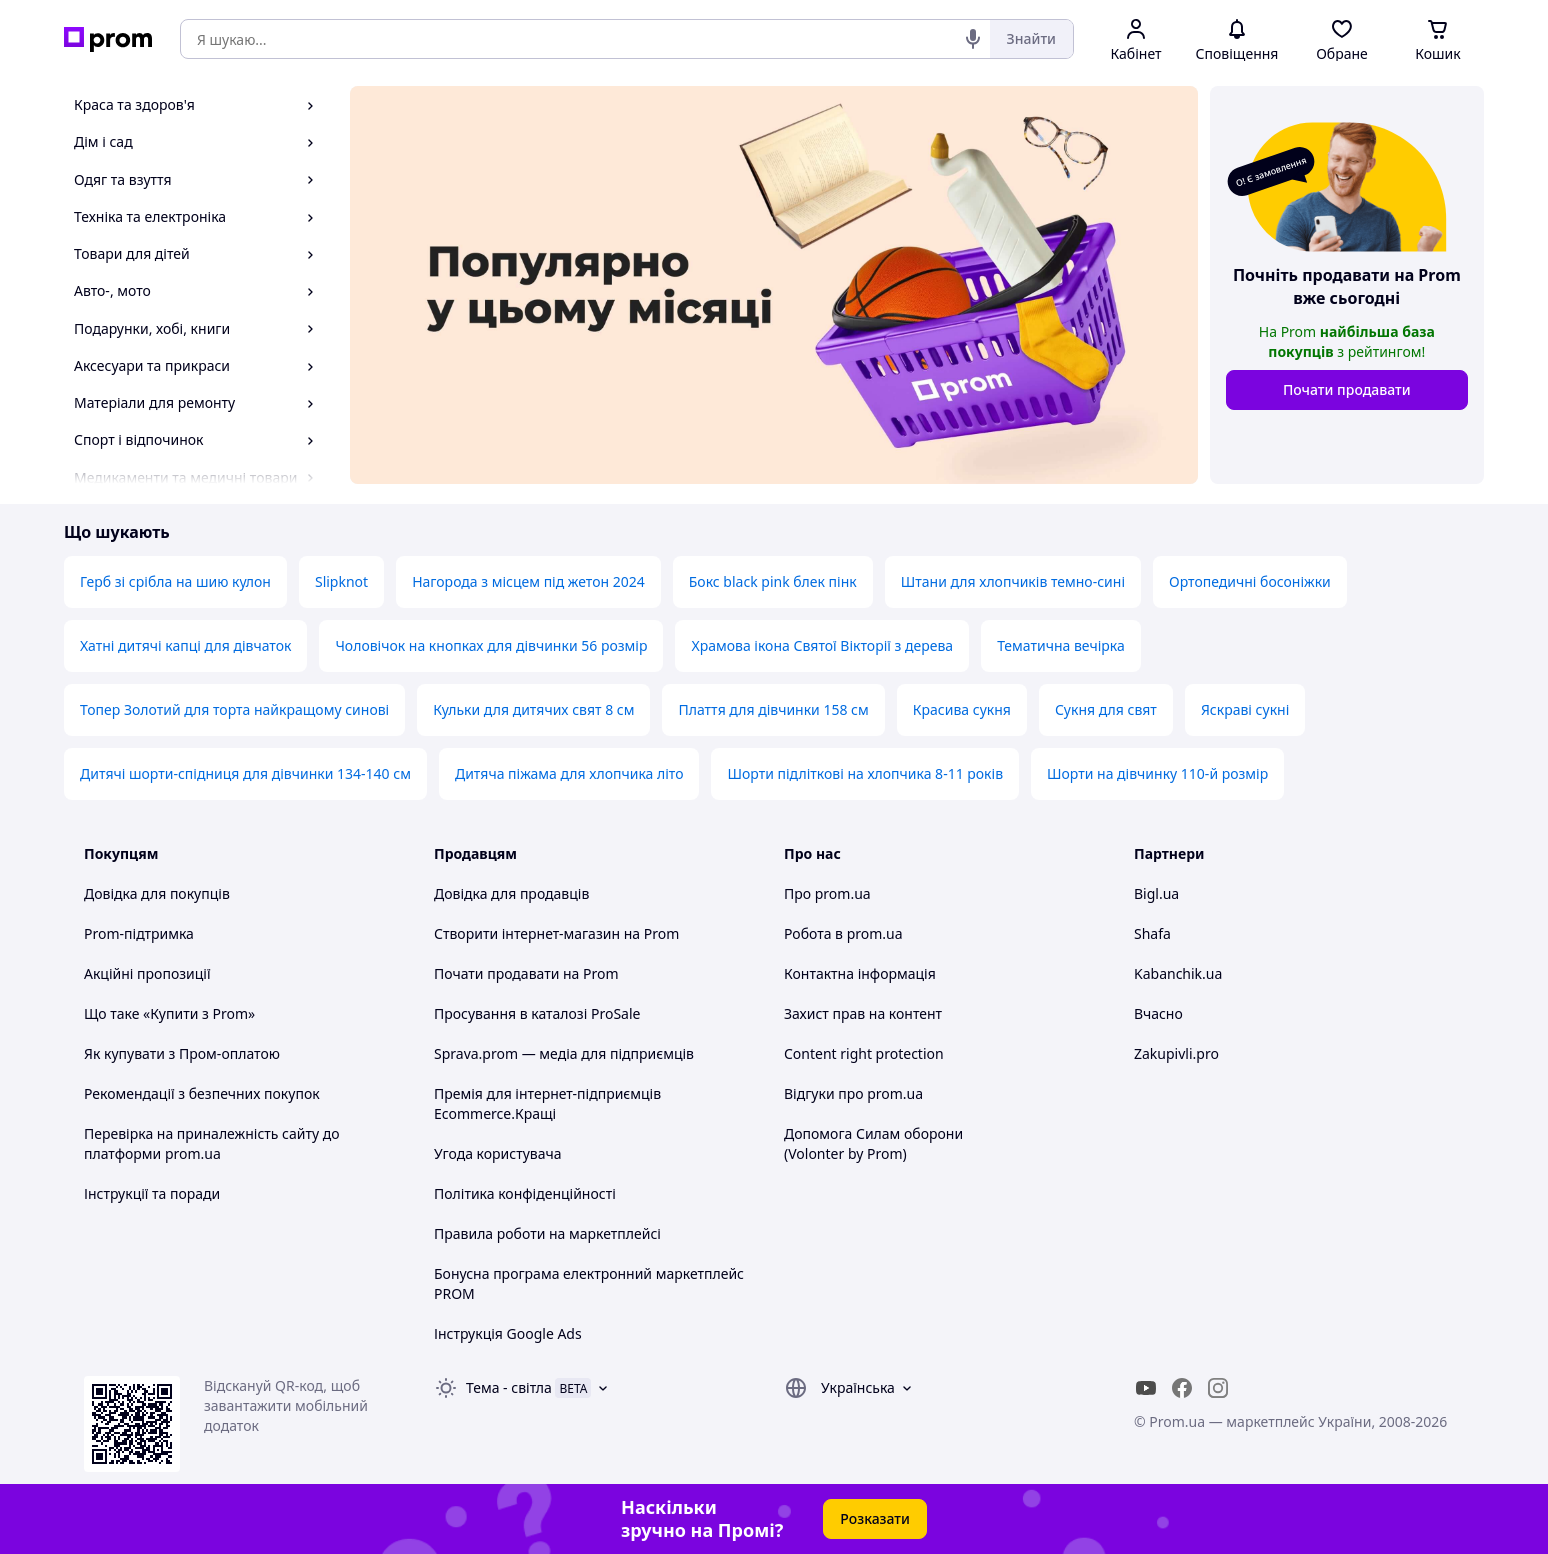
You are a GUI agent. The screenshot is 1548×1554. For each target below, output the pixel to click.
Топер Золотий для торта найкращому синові (234, 709)
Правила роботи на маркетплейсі (547, 1233)
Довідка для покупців (157, 893)
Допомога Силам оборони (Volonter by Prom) (873, 1143)
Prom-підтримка (139, 933)
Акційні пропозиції (147, 973)
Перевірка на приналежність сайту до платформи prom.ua (212, 1143)
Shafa (1152, 933)
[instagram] (1218, 1388)
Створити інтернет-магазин (527, 933)
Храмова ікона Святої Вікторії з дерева (822, 645)
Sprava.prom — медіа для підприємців (564, 1053)
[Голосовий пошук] (973, 39)
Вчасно (1158, 1013)
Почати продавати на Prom (526, 973)
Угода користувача (498, 1153)
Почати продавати (1347, 389)
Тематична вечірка (1061, 645)
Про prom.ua (827, 893)
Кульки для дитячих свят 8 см (533, 709)
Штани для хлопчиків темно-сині (1013, 581)
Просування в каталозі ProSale (537, 1013)
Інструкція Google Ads (508, 1333)
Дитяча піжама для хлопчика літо (569, 773)
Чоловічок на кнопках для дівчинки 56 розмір (491, 645)
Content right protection (864, 1053)
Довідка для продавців (511, 893)
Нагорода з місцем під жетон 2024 (528, 581)
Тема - (509, 1387)
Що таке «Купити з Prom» (169, 1013)
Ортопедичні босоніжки (1250, 581)
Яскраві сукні (1245, 709)
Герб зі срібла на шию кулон (175, 581)
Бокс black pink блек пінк (773, 581)
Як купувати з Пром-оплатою (182, 1053)
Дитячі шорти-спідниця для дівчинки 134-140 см (245, 773)
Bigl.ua (1156, 893)
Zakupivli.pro (1176, 1053)
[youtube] (1146, 1388)
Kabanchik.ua (1178, 973)
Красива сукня (962, 709)
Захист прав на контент (863, 1013)
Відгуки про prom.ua (853, 1093)
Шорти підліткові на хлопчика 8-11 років (865, 773)
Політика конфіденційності (525, 1193)
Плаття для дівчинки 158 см (773, 709)
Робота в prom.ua (843, 933)
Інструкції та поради (152, 1193)
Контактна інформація (860, 973)
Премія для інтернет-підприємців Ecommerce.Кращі (547, 1103)
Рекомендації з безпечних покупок (202, 1093)
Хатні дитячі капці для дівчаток (185, 645)
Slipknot (341, 581)
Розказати (875, 1518)
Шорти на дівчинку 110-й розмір (1157, 773)
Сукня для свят (1106, 709)
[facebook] (1182, 1388)
